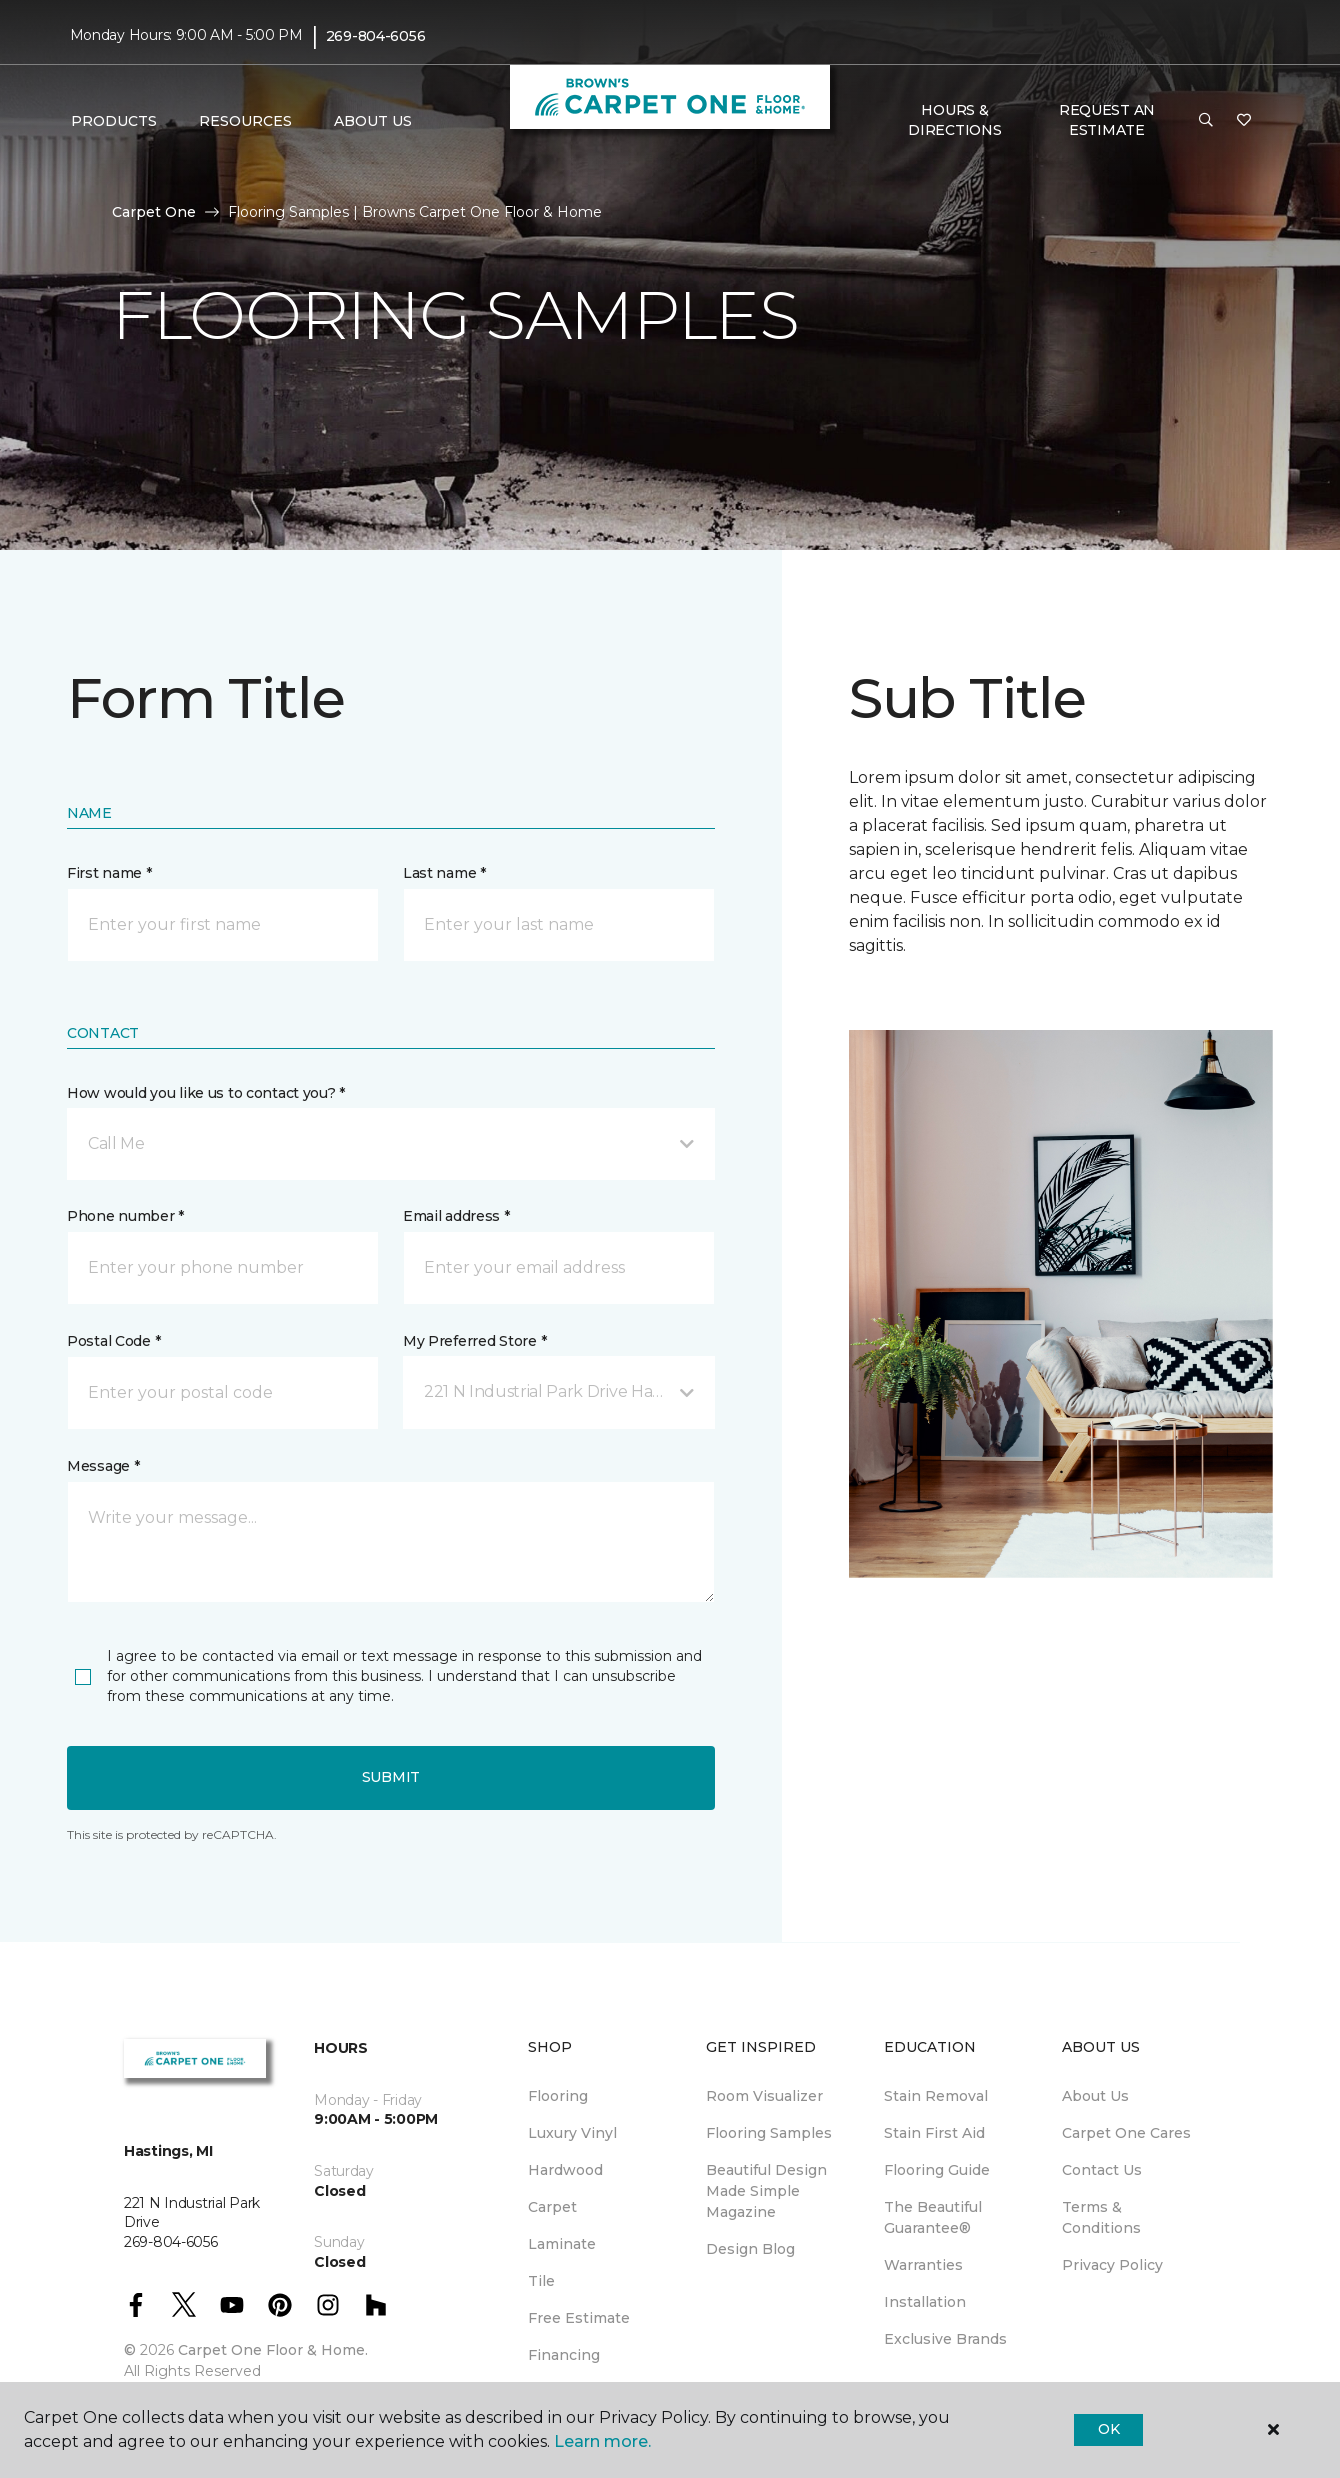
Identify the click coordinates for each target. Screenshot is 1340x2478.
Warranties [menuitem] (923, 2265)
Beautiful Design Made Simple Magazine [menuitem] (766, 2191)
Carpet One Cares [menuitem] (1126, 2133)
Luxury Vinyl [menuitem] (572, 2133)
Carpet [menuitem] (552, 2207)
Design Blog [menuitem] (750, 2249)
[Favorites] (1244, 121)
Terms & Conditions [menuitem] (1101, 2217)
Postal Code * (113, 1341)
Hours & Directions (954, 120)
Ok (1108, 2429)
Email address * (456, 1216)
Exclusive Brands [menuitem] (945, 2339)
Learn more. (602, 2441)
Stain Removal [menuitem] (936, 2096)
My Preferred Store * (474, 1341)
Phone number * (125, 1216)
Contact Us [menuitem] (1102, 2170)
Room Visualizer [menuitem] (764, 2096)
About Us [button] (373, 121)
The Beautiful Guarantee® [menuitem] (933, 2217)
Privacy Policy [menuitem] (1112, 2265)
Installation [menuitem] (925, 2302)
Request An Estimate (1107, 120)
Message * (103, 1466)
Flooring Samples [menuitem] (769, 2133)
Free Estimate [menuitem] (579, 2318)
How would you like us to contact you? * (206, 1093)
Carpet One (154, 212)
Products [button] (114, 121)
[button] (1206, 121)
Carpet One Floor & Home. (273, 2350)
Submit (391, 1777)
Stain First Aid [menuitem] (934, 2133)
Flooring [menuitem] (558, 2096)
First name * (109, 873)
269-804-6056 (376, 36)
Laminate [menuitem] (562, 2244)
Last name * (444, 873)
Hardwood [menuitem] (565, 2170)
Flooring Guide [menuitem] (937, 2170)
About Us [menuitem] (1095, 2096)
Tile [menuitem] (541, 2281)
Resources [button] (245, 121)
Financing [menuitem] (564, 2355)
